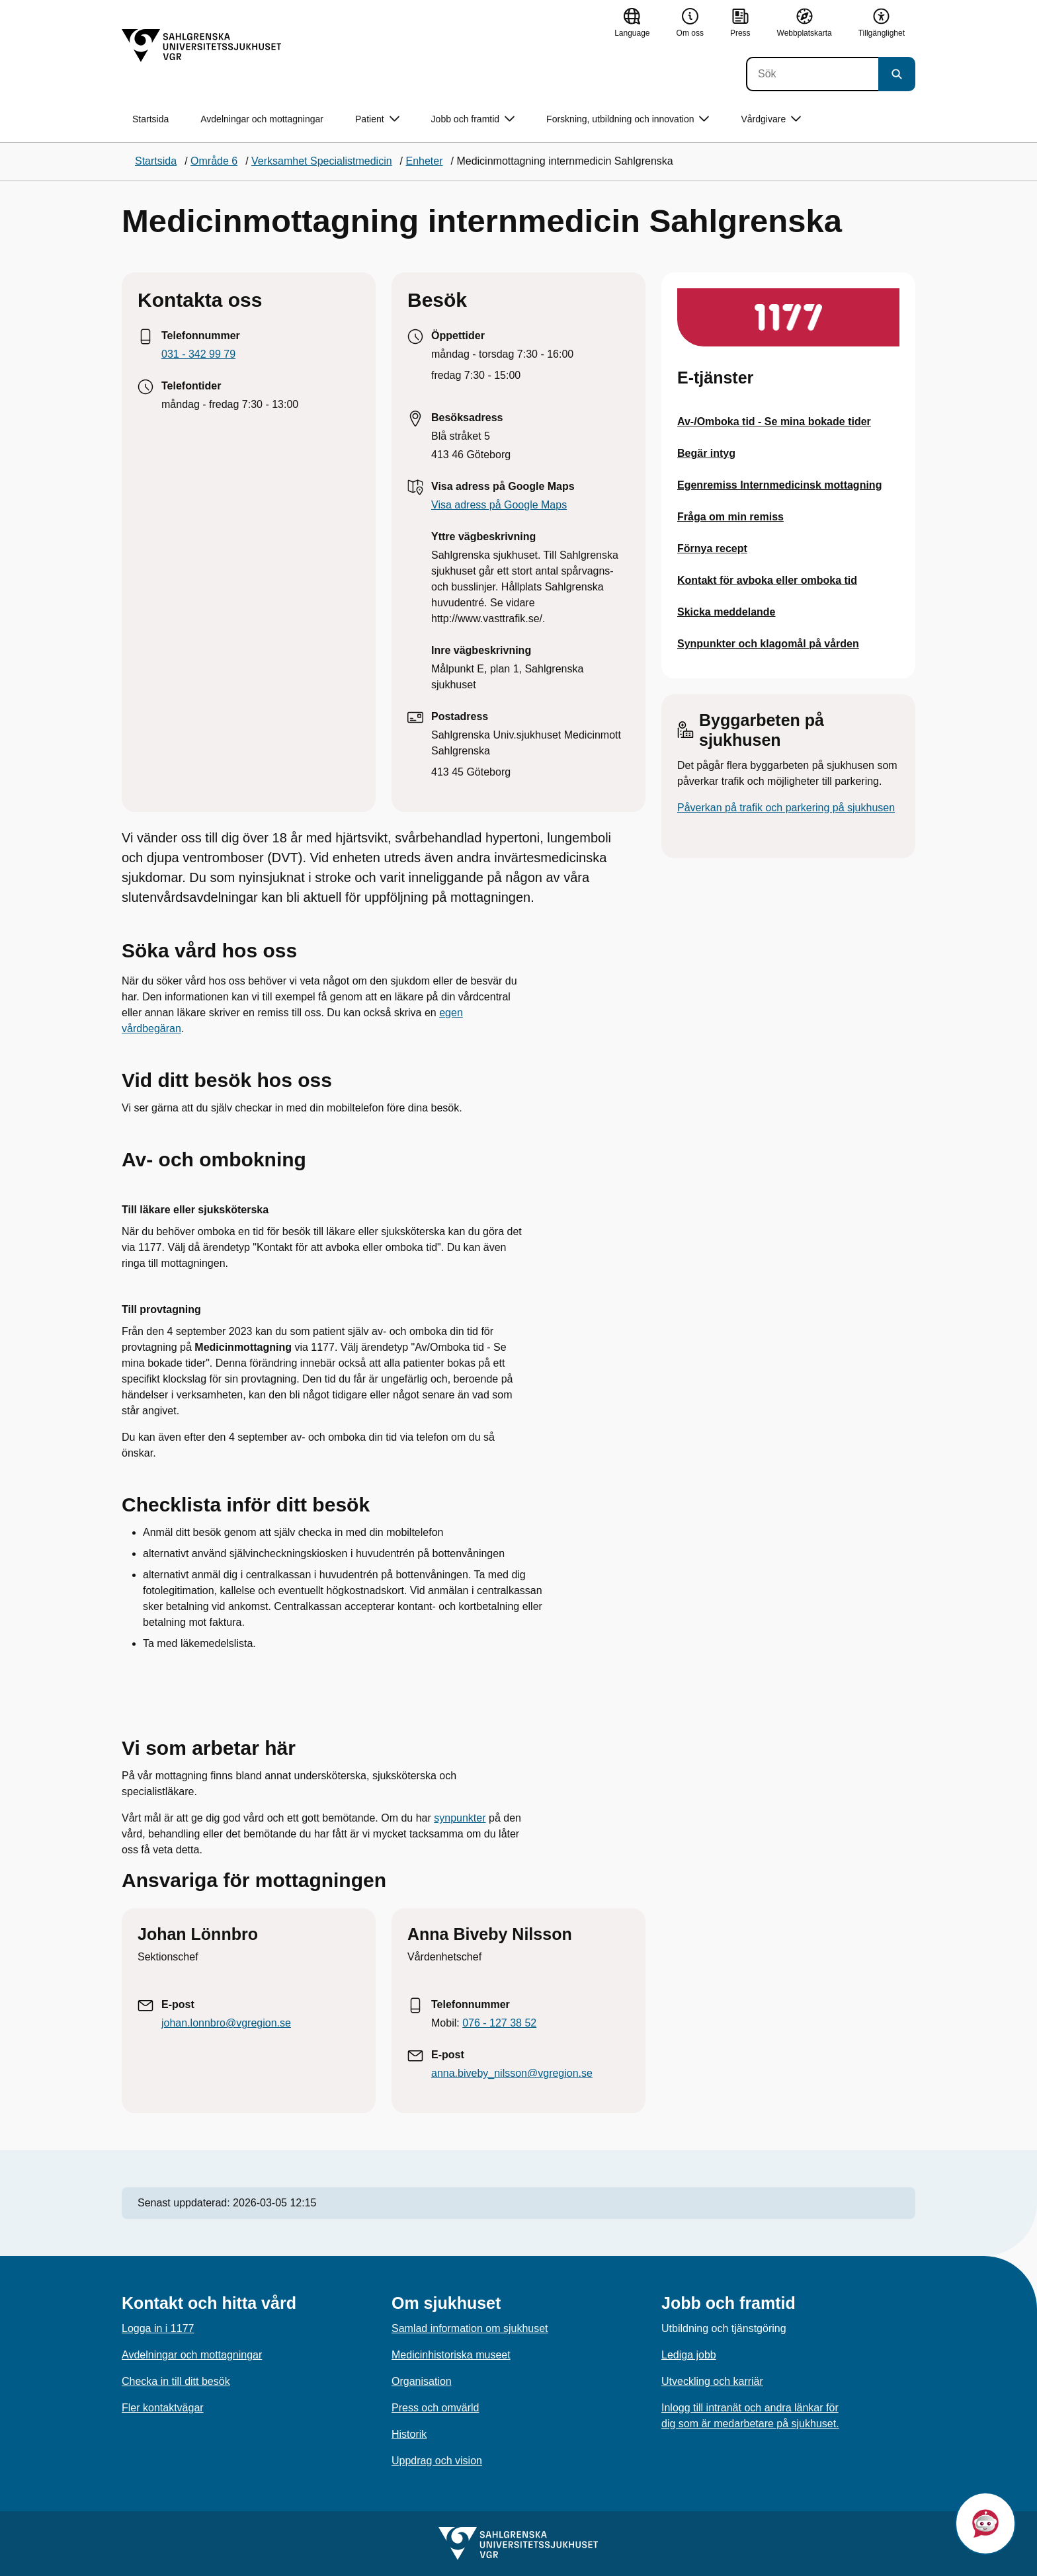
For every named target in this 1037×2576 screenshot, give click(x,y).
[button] (985, 2523)
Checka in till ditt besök (176, 2381)
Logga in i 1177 (158, 2328)
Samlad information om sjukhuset (470, 2328)
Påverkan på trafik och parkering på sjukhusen (786, 807)
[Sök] (812, 74)
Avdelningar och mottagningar (261, 119)
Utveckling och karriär (712, 2381)
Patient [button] (377, 119)
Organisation (422, 2381)
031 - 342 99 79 (198, 354)
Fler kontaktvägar (163, 2407)
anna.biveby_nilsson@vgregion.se (512, 2073)
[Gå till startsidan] (202, 45)
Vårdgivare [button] (771, 119)
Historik (409, 2434)
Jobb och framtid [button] (473, 119)
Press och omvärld (435, 2407)
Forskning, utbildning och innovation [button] (627, 119)
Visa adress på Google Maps (499, 504)
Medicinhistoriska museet (451, 2354)
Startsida (150, 119)
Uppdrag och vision (437, 2460)
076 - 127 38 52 (499, 2023)
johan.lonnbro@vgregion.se (226, 2023)
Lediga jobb (688, 2354)
